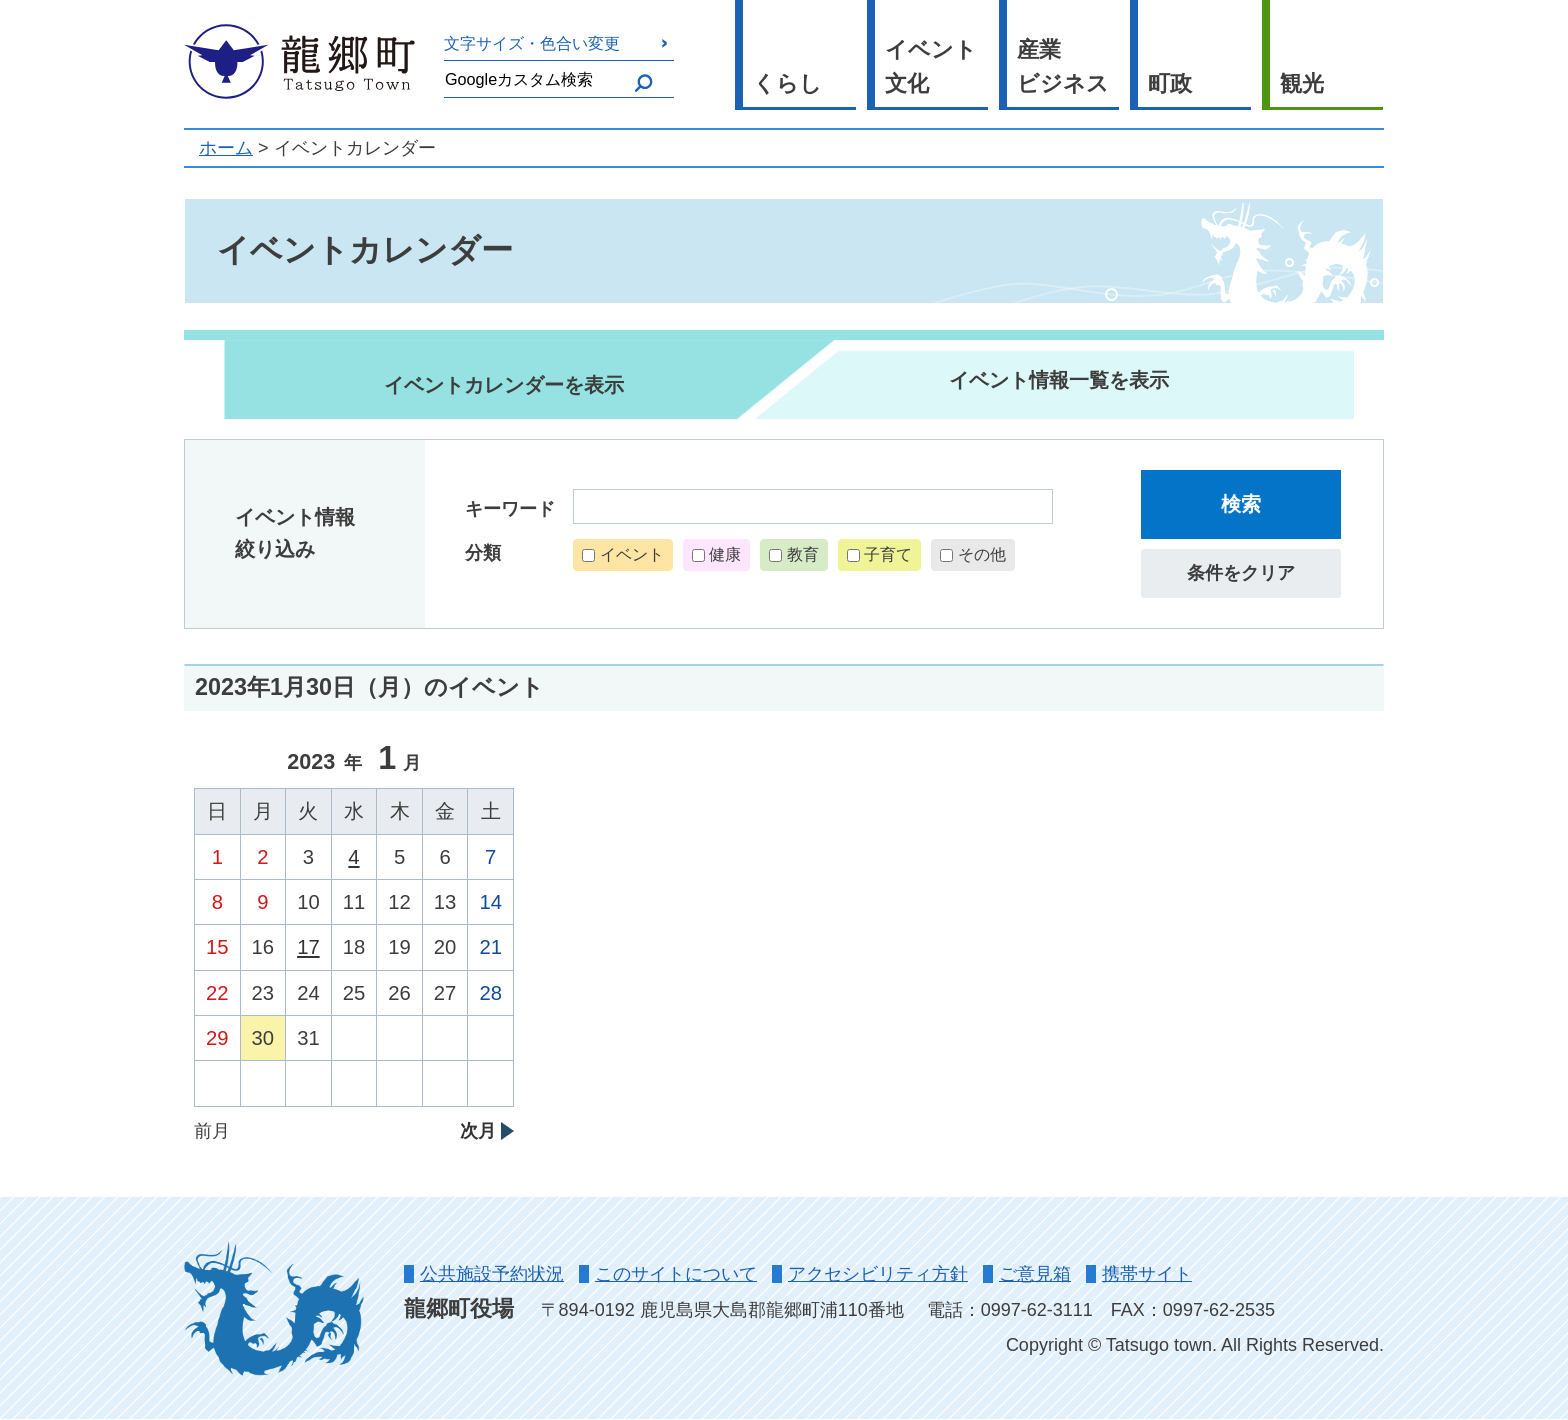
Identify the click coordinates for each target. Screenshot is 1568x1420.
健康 (725, 554)
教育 (803, 554)
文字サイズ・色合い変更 (532, 43)
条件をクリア (1241, 573)
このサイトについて (676, 1274)
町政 (1170, 83)
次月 (478, 1131)
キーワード (510, 509)
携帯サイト (1147, 1274)
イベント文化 (931, 67)
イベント (632, 554)
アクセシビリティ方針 (878, 1274)
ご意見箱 (1035, 1274)
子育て (888, 554)
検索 (1241, 504)
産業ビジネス (1063, 67)
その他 (982, 554)
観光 (1302, 83)
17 (308, 947)
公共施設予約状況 (492, 1274)
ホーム (226, 148)
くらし (787, 83)
